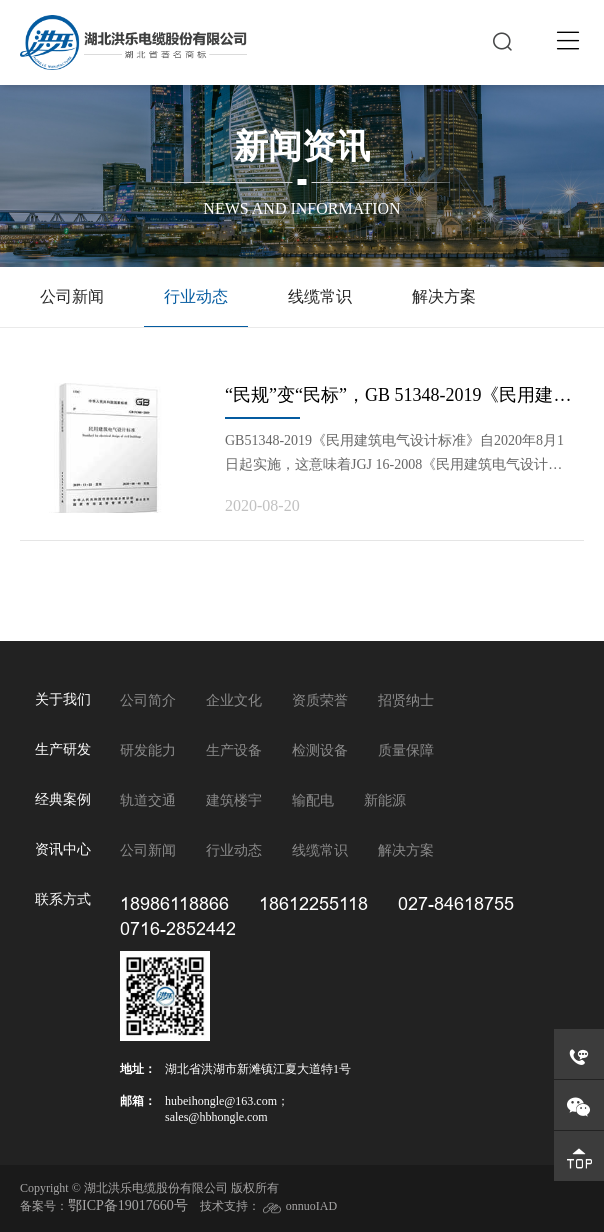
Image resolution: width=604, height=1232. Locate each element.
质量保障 (406, 750)
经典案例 (63, 799)
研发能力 (148, 750)
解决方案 (444, 296)
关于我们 (63, 699)
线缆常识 (320, 296)
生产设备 (234, 750)
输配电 (313, 800)
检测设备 (320, 750)
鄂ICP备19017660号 (128, 1205)
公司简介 (148, 700)
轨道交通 (148, 800)
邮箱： (138, 1101)
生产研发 (63, 749)
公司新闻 (72, 296)
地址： (138, 1069)
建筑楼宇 (234, 800)
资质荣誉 (320, 700)
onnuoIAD (311, 1206)
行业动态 (196, 296)
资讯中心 (63, 849)
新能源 (385, 800)
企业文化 (234, 700)
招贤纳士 (406, 700)
